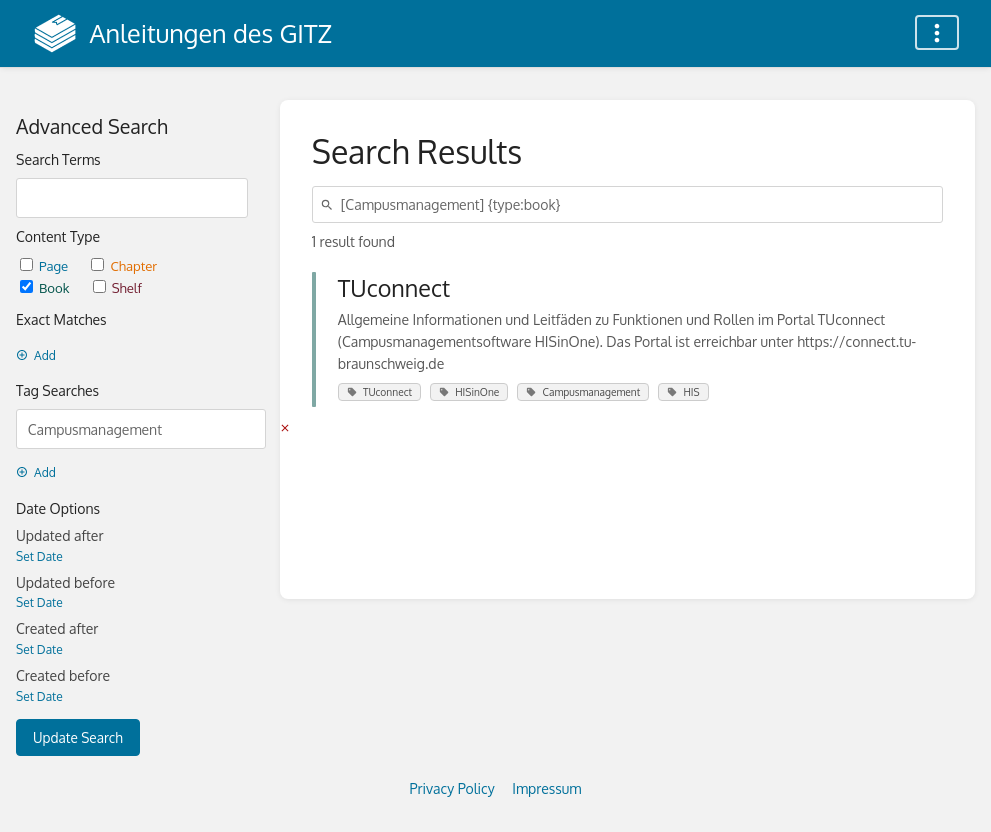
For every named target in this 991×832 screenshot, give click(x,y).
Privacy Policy (452, 788)
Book (46, 287)
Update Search (78, 737)
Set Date (39, 556)
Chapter (124, 265)
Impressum (546, 788)
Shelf (117, 287)
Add (36, 355)
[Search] (330, 204)
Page (45, 265)
